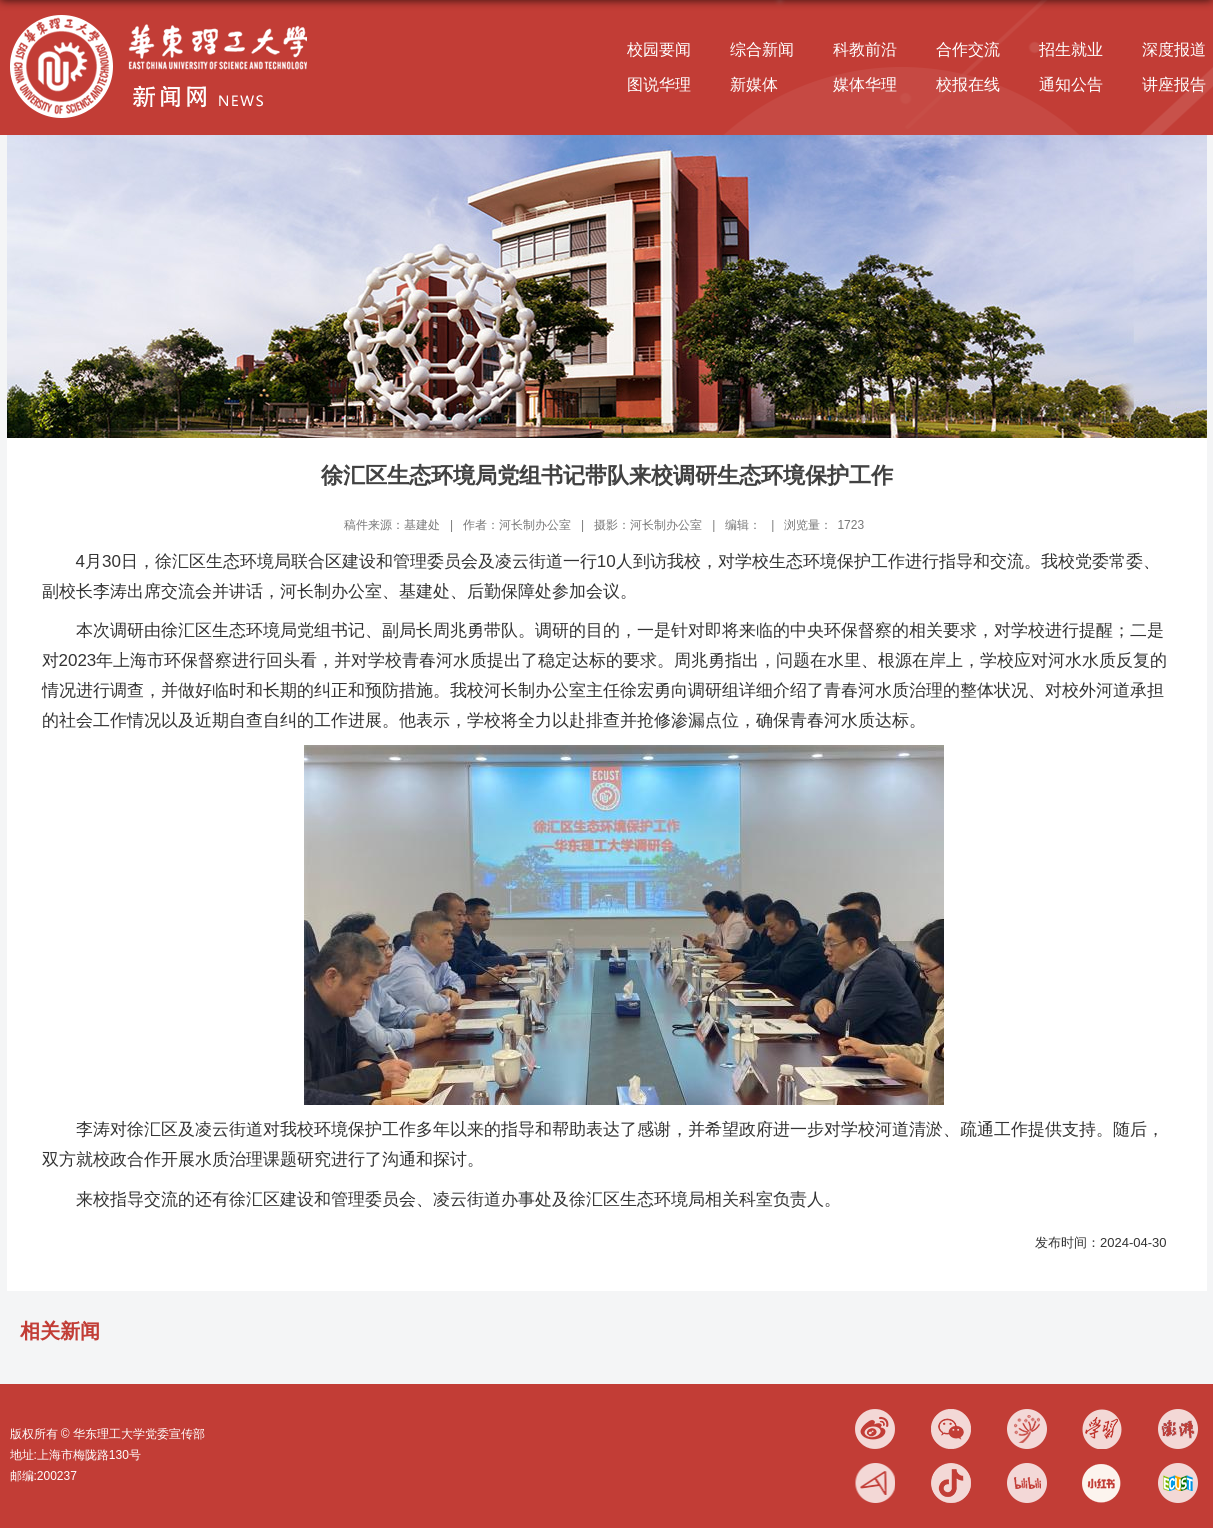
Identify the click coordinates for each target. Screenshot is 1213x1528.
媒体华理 (865, 84)
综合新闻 (762, 49)
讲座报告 (1174, 84)
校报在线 (968, 84)
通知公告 (1071, 84)
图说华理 (659, 84)
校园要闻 (659, 49)
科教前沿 (865, 49)
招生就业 (1071, 49)
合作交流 (968, 49)
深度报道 (1174, 49)
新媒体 (754, 84)
